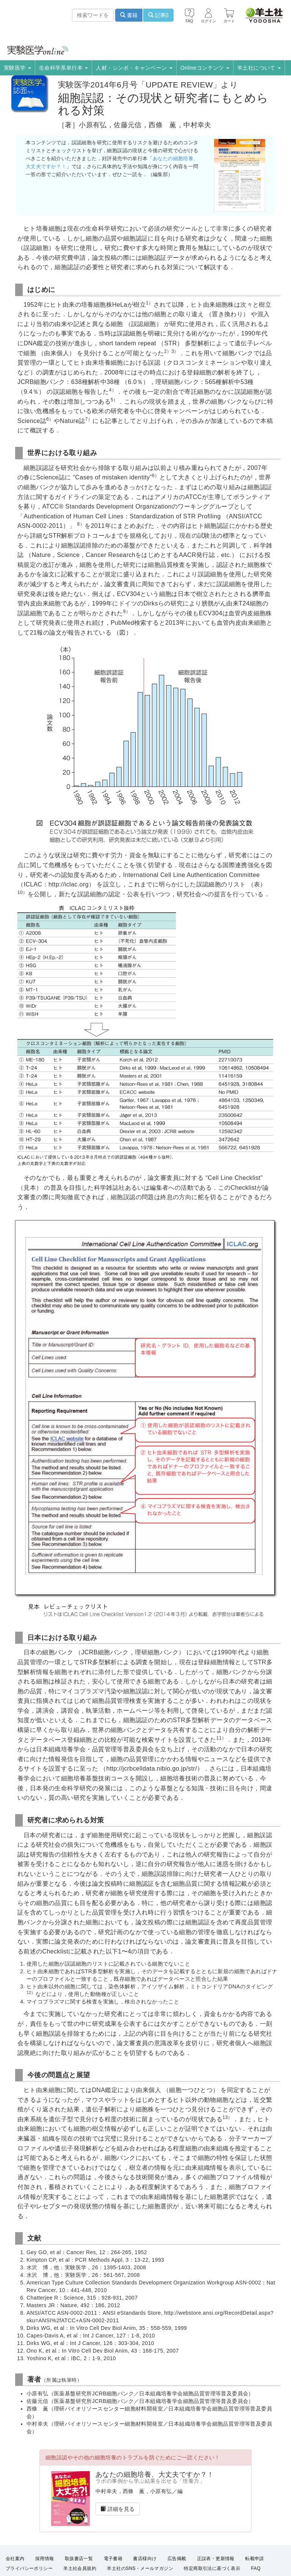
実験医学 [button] (17, 68)
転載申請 (254, 2558)
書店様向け (144, 2558)
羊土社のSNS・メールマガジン (140, 2568)
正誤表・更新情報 (216, 2558)
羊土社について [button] (259, 68)
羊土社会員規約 (79, 2568)
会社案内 (15, 2558)
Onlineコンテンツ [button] (204, 68)
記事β (158, 15)
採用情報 (44, 2558)
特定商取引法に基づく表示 (212, 2568)
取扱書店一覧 (79, 2558)
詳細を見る (117, 2509)
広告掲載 (176, 2558)
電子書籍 (113, 2558)
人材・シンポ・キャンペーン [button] (134, 68)
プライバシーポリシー (29, 2568)
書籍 (129, 15)
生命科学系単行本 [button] (63, 68)
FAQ (256, 2568)
